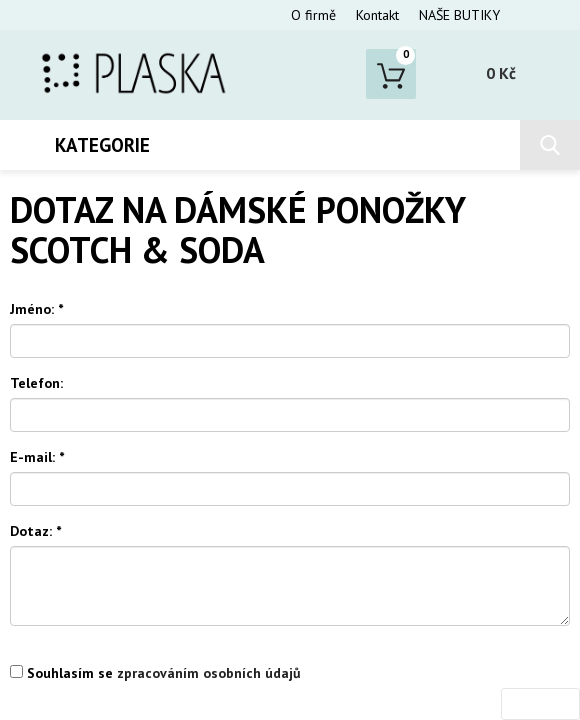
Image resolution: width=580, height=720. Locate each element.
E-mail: (37, 457)
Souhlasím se (155, 673)
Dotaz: (35, 531)
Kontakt (377, 15)
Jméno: (36, 309)
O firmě (313, 15)
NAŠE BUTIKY (459, 15)
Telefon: (36, 383)
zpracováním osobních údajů (209, 673)
